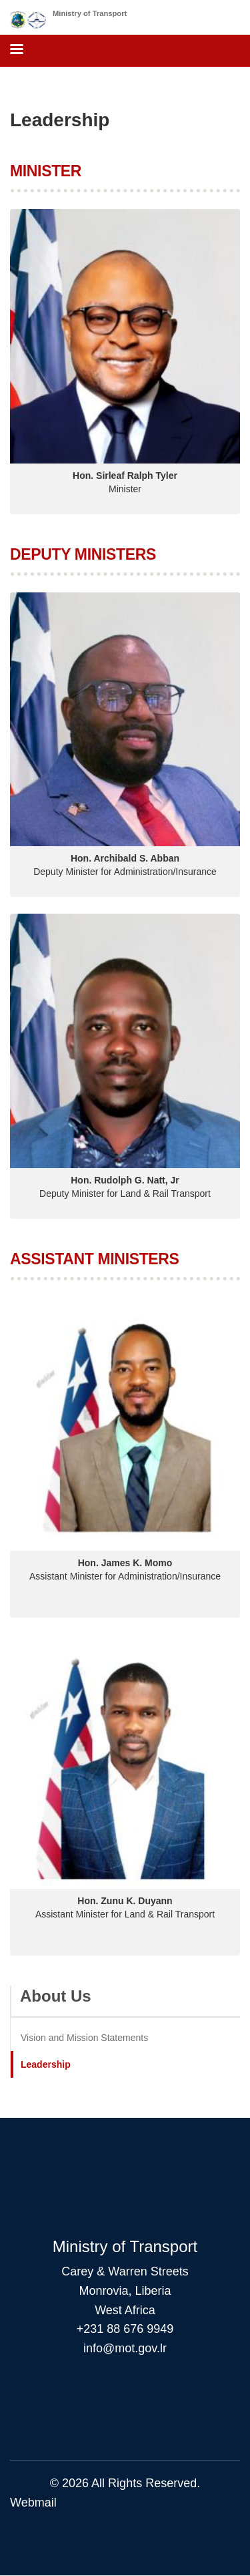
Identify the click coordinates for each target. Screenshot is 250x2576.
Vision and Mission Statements (84, 2037)
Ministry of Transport (90, 13)
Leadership (46, 2064)
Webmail (33, 2502)
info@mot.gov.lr (125, 2348)
